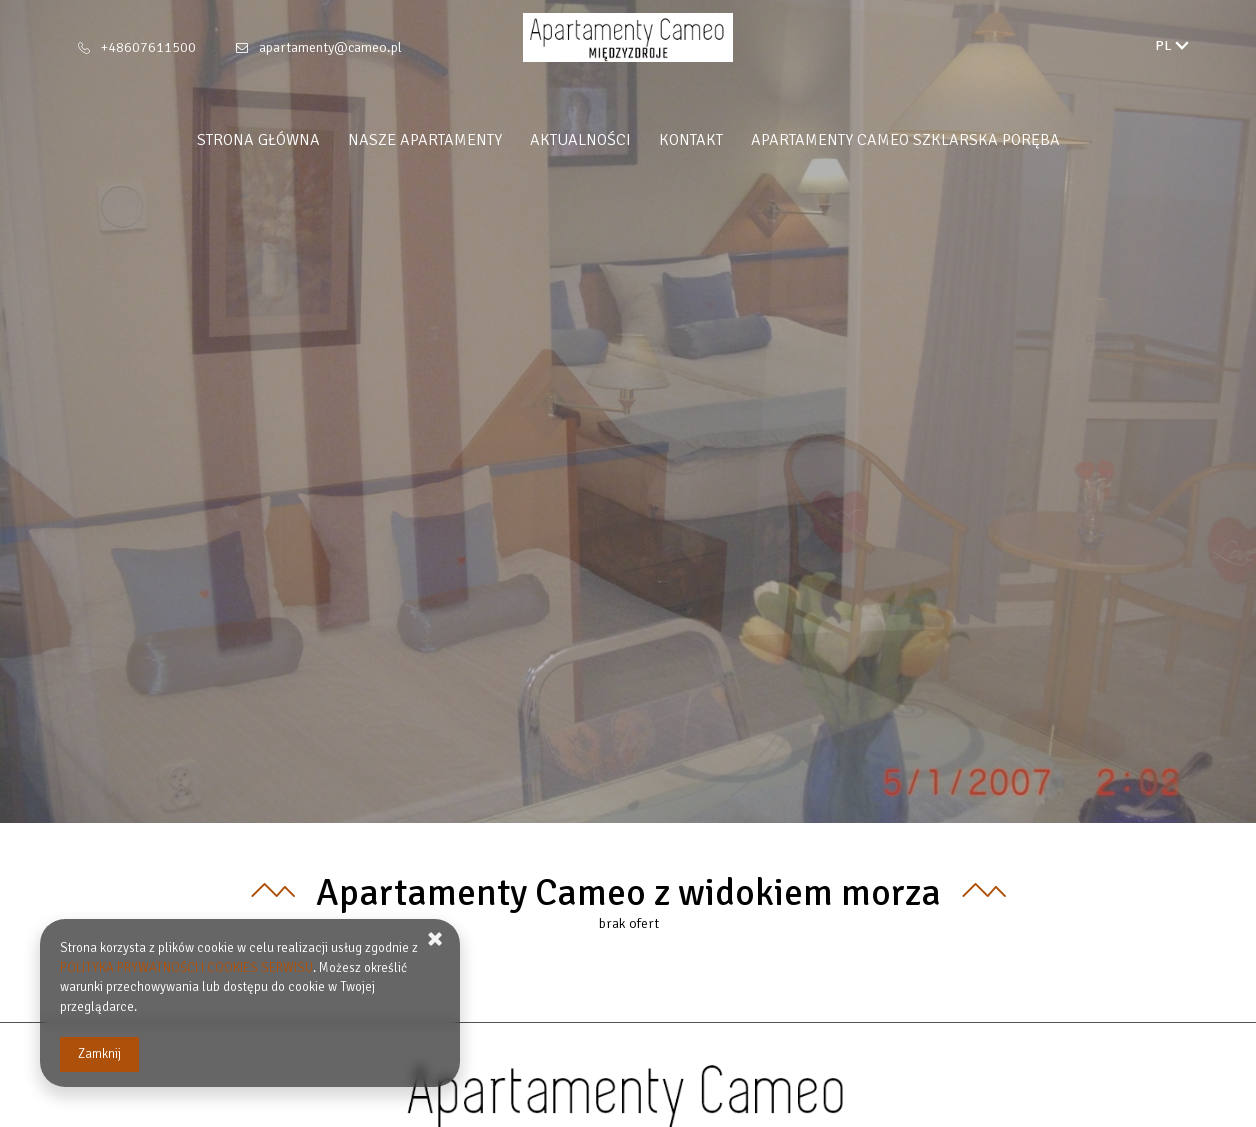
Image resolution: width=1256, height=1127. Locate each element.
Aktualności (580, 140)
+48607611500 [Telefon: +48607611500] (148, 47)
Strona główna (258, 140)
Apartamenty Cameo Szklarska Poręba (905, 140)
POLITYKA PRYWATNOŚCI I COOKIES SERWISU (186, 968)
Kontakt (691, 140)
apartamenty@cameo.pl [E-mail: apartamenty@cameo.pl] (330, 47)
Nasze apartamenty (425, 140)
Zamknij (99, 1054)
